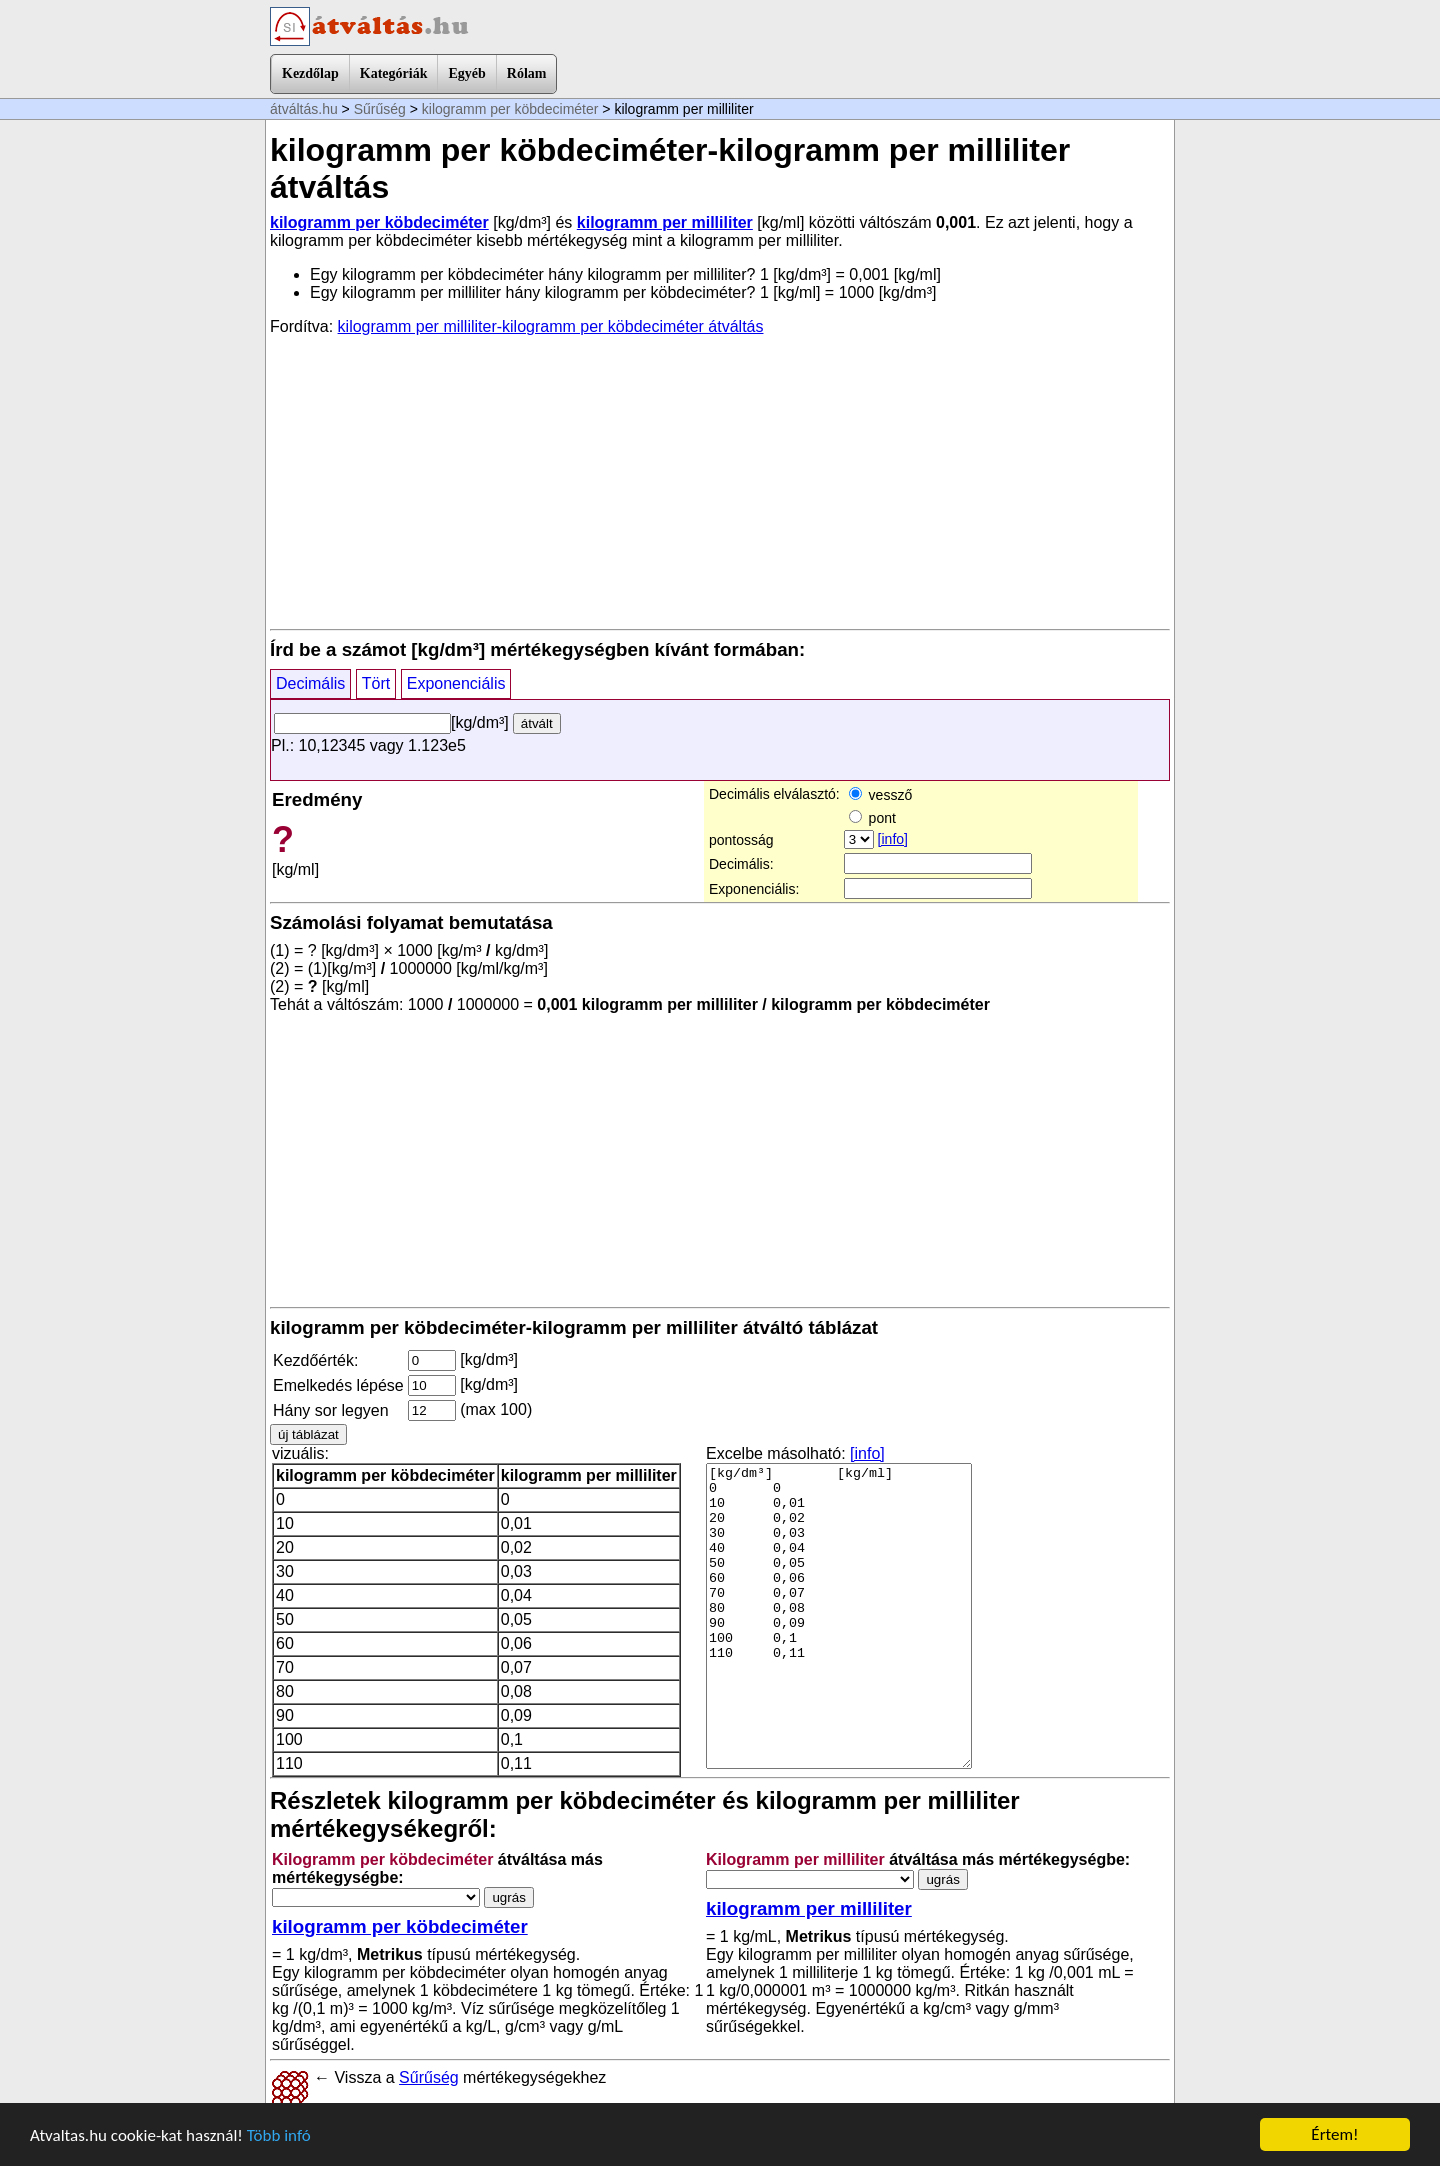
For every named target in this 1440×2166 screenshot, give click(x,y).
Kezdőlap (310, 73)
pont (872, 818)
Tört (376, 683)
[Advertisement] (720, 481)
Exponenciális (456, 683)
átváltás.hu (304, 109)
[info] (893, 839)
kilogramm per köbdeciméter (510, 109)
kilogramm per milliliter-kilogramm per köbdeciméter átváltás (551, 326)
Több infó (279, 2135)
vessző (880, 795)
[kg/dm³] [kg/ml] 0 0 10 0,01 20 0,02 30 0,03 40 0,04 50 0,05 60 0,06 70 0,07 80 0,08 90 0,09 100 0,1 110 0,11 (839, 1616)
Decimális (310, 683)
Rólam (527, 73)
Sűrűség (380, 109)
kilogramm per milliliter (665, 222)
